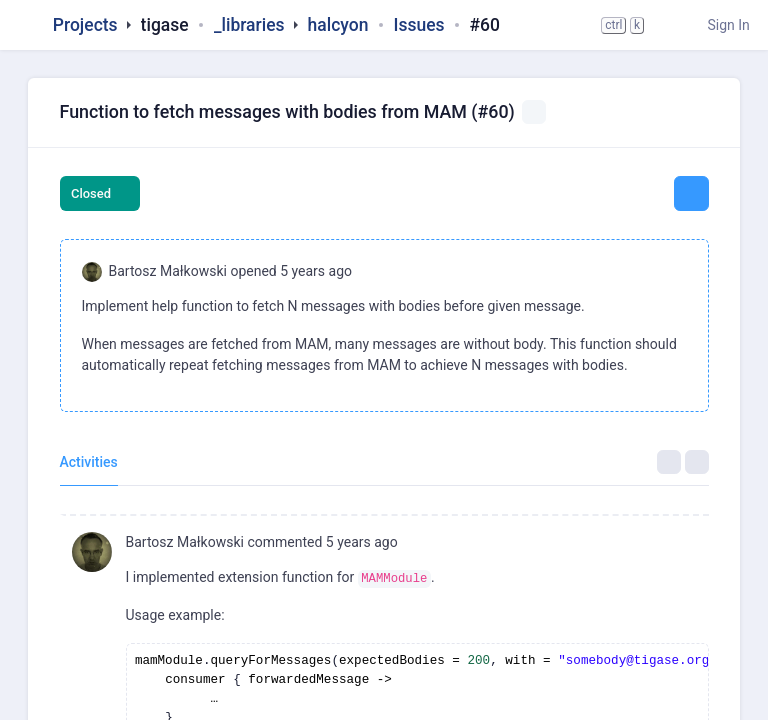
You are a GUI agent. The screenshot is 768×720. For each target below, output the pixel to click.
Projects (85, 25)
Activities (89, 462)
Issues (418, 25)
